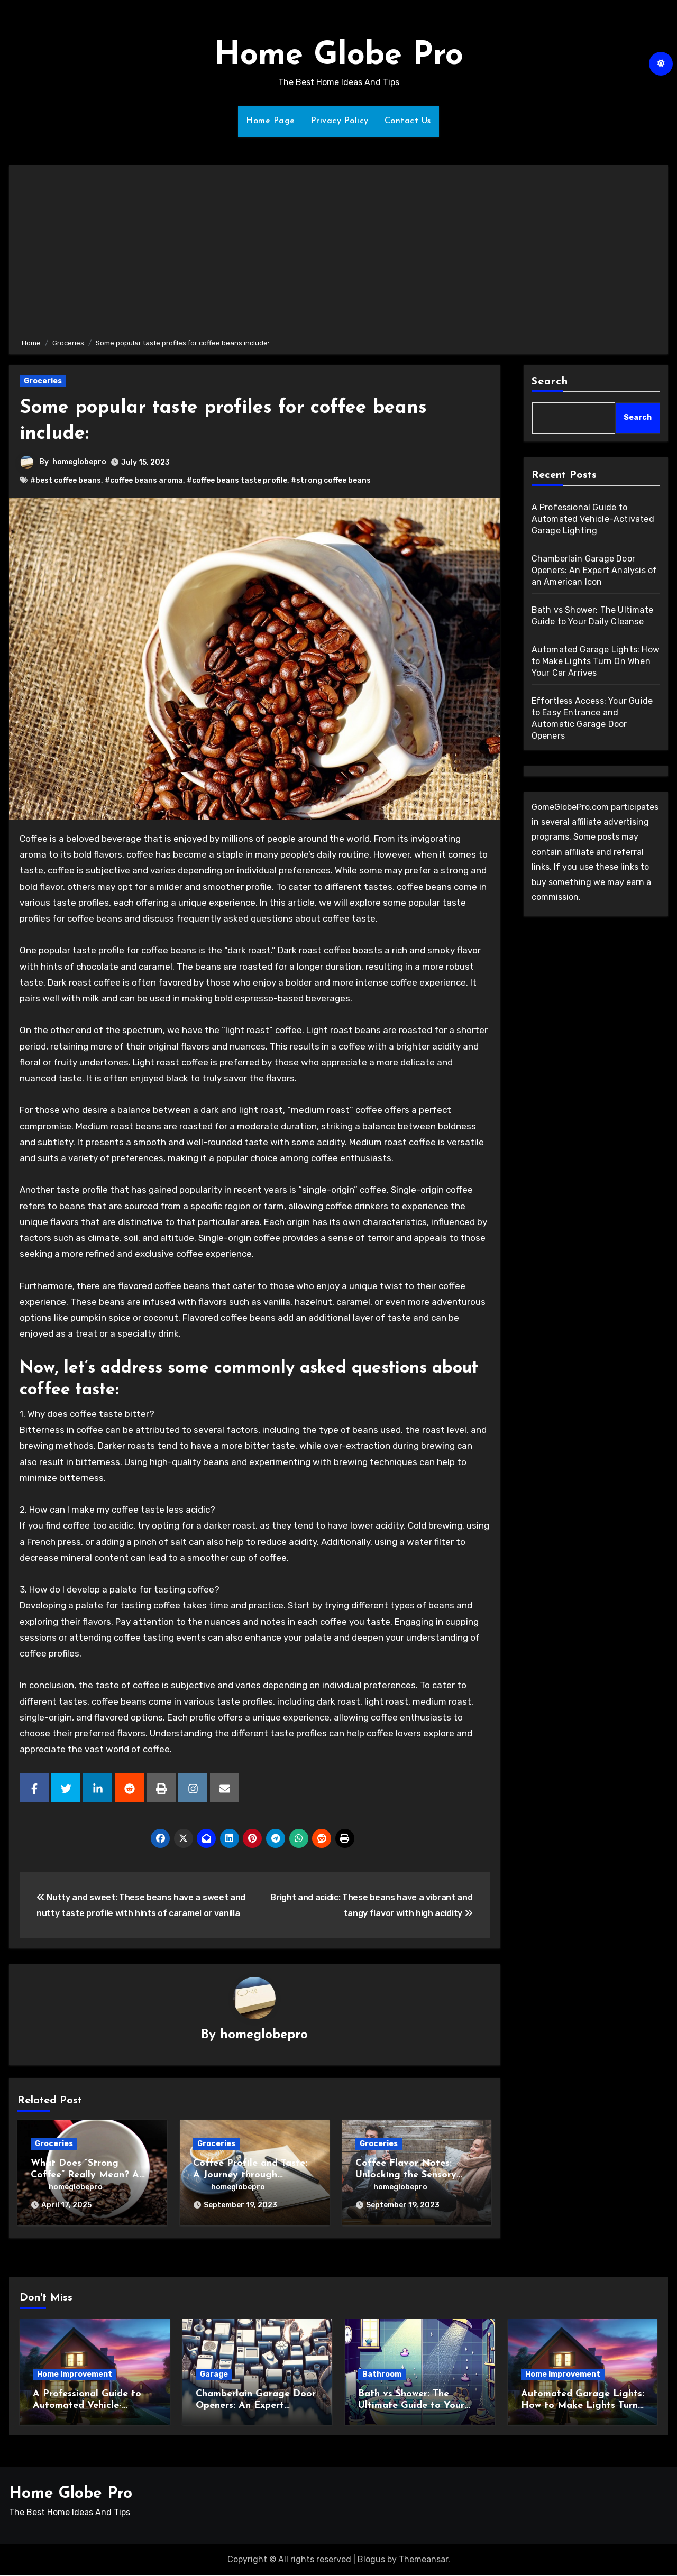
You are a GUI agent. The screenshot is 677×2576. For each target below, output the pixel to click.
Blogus (371, 2560)
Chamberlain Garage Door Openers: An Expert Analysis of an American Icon (594, 570)
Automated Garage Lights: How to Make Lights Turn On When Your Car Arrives (596, 661)
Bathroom (381, 2374)
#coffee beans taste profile (237, 480)
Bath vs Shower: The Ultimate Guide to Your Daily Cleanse (411, 2405)
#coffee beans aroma (144, 480)
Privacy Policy (340, 121)
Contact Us (408, 121)
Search (550, 381)
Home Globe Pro (338, 56)
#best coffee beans (65, 480)
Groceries (43, 380)
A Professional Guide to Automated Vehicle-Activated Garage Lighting (593, 519)
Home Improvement (74, 2374)
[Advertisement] (340, 250)
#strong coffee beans (331, 480)
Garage (214, 2374)
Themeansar (423, 2560)
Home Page (270, 121)
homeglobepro (79, 461)
